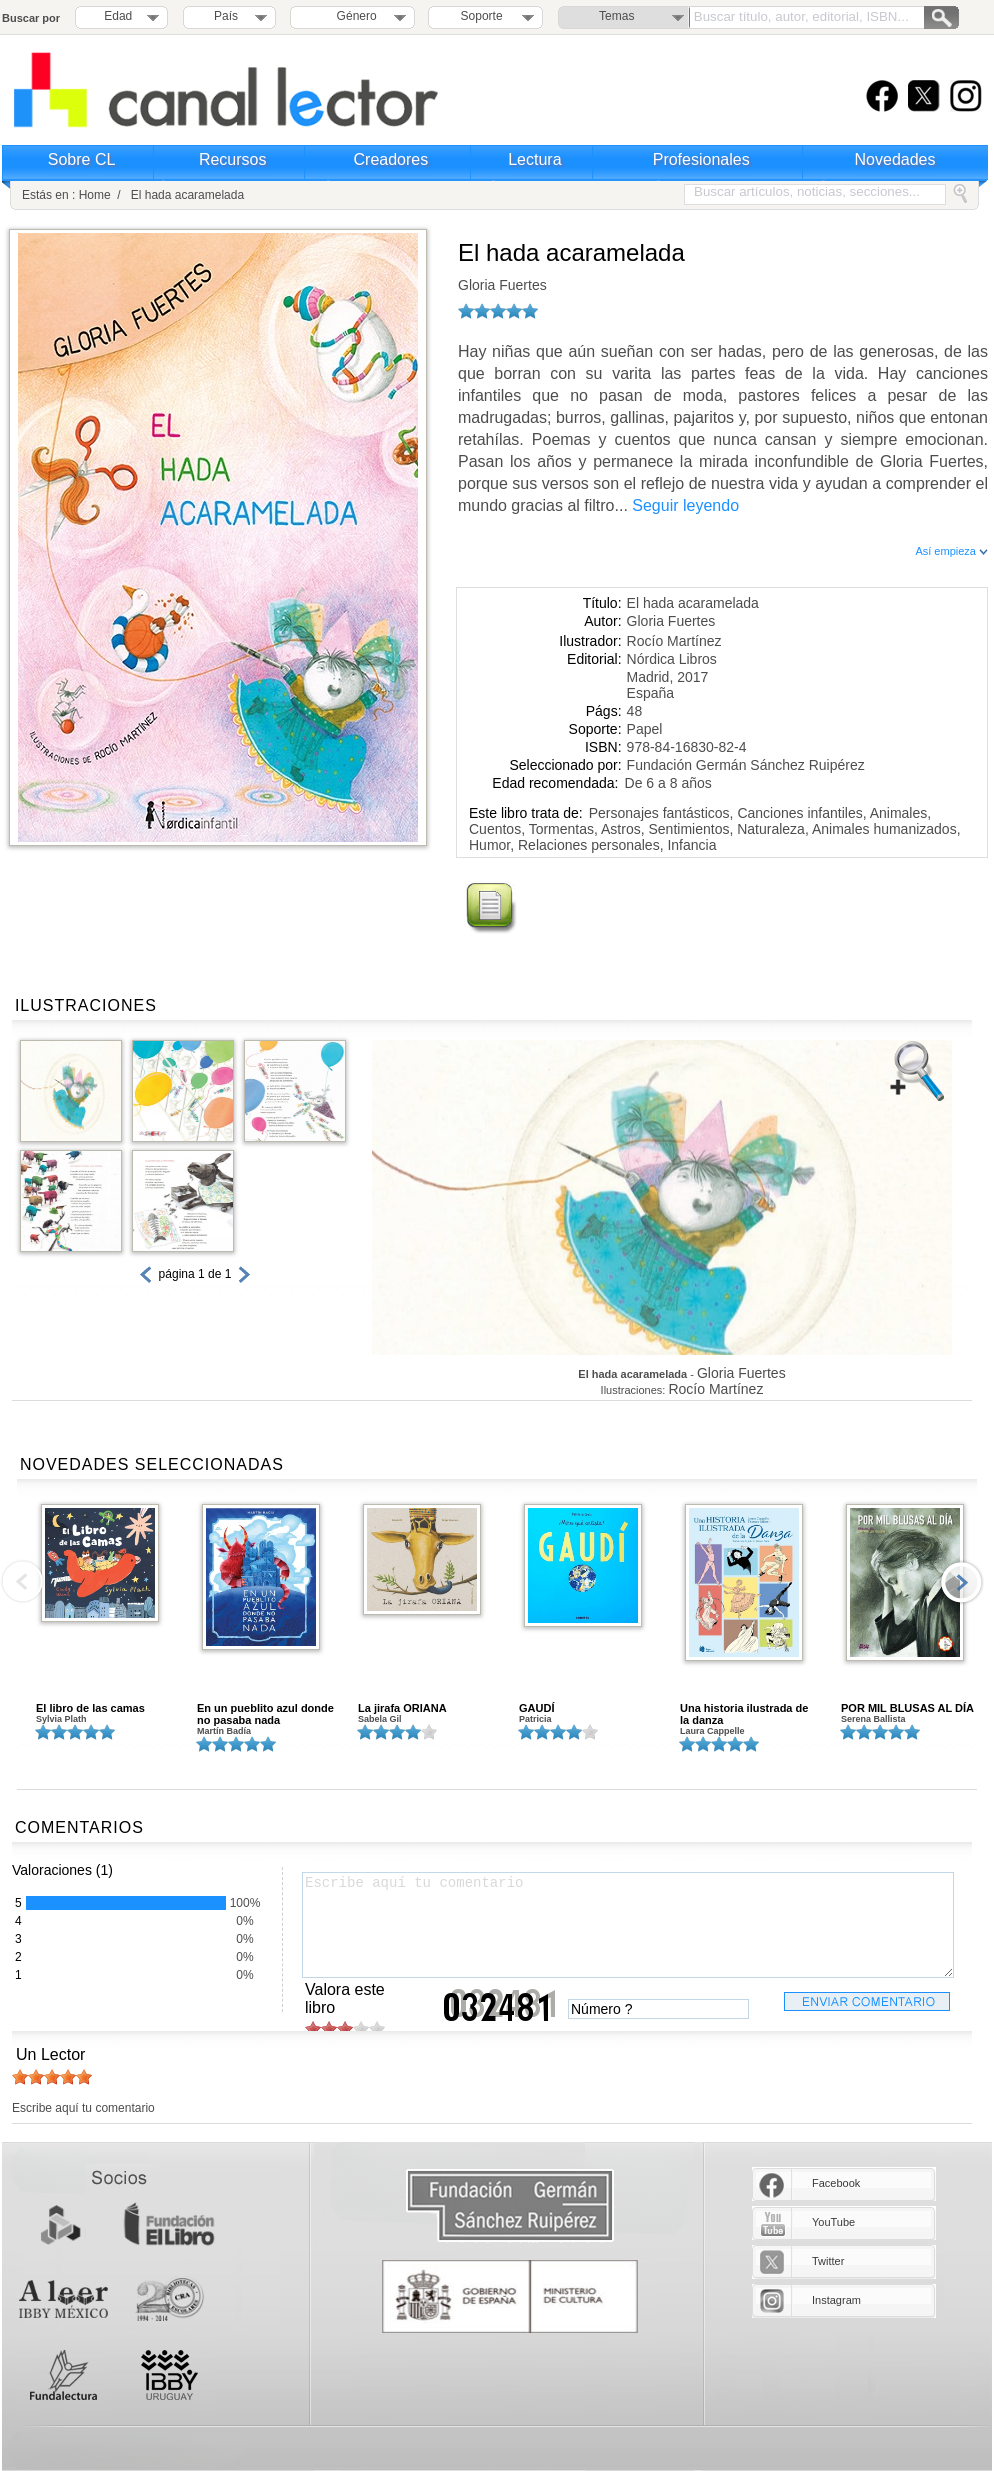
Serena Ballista (873, 1719)
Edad (118, 16)
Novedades (895, 159)
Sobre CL (82, 159)
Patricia (535, 1719)
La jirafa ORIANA (402, 1708)
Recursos (233, 159)
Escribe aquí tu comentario (628, 1925)
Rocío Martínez (674, 641)
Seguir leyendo (685, 505)
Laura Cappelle (712, 1731)
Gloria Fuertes (502, 285)
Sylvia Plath (61, 1719)
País (226, 16)
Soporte (482, 16)
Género (353, 16)
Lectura (534, 159)
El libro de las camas (90, 1708)
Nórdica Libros (672, 659)
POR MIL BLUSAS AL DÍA (907, 1708)
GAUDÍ (536, 1708)
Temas (616, 16)
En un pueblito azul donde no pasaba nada (265, 1714)
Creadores (391, 159)
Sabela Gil (380, 1719)
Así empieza (951, 551)
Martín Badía (224, 1731)
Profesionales (701, 159)
